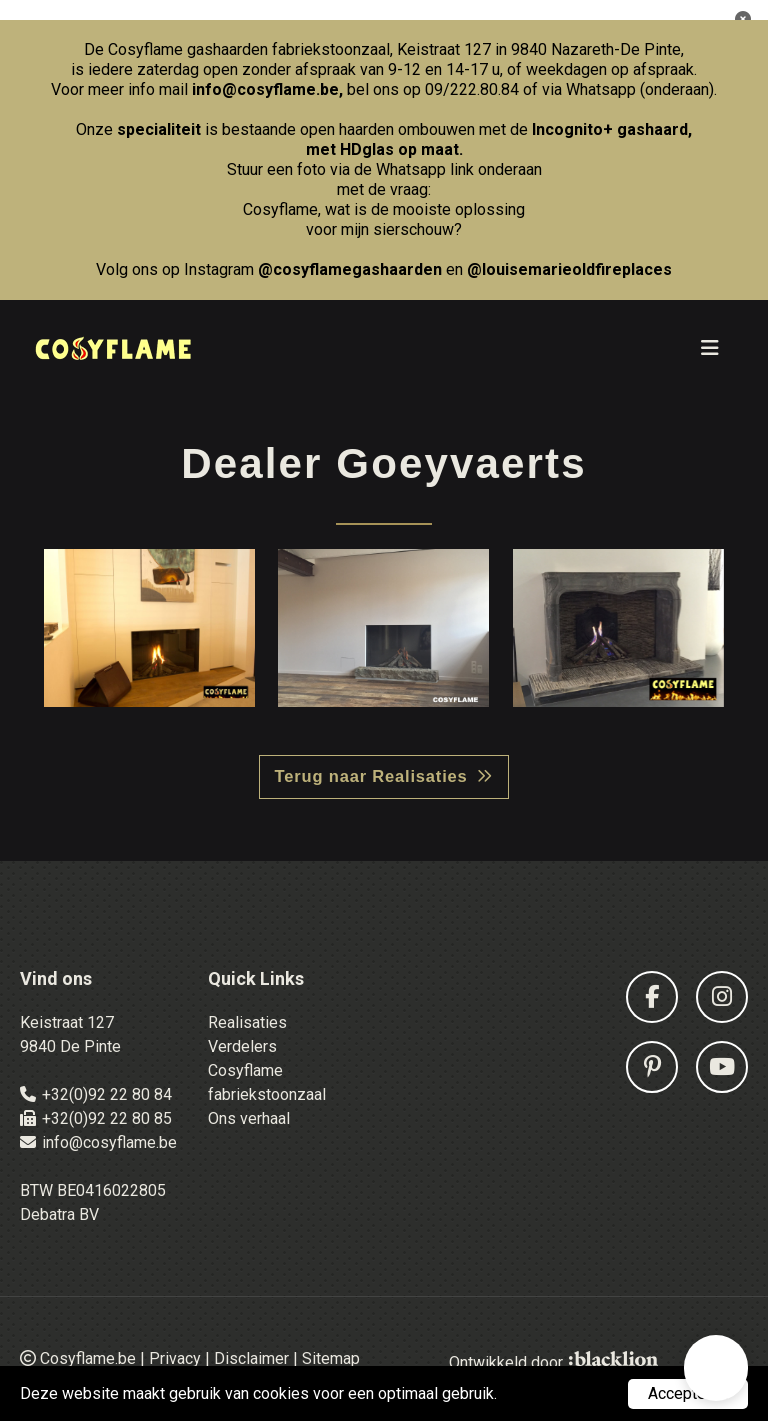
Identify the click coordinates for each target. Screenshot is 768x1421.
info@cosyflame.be (265, 89)
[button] (716, 1368)
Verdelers (242, 1046)
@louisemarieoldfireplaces (569, 269)
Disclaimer (251, 1358)
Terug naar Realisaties (371, 776)
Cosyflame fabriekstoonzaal (267, 1082)
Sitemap (331, 1358)
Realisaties (247, 1022)
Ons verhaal (249, 1118)
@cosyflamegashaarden (350, 269)
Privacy (175, 1358)
